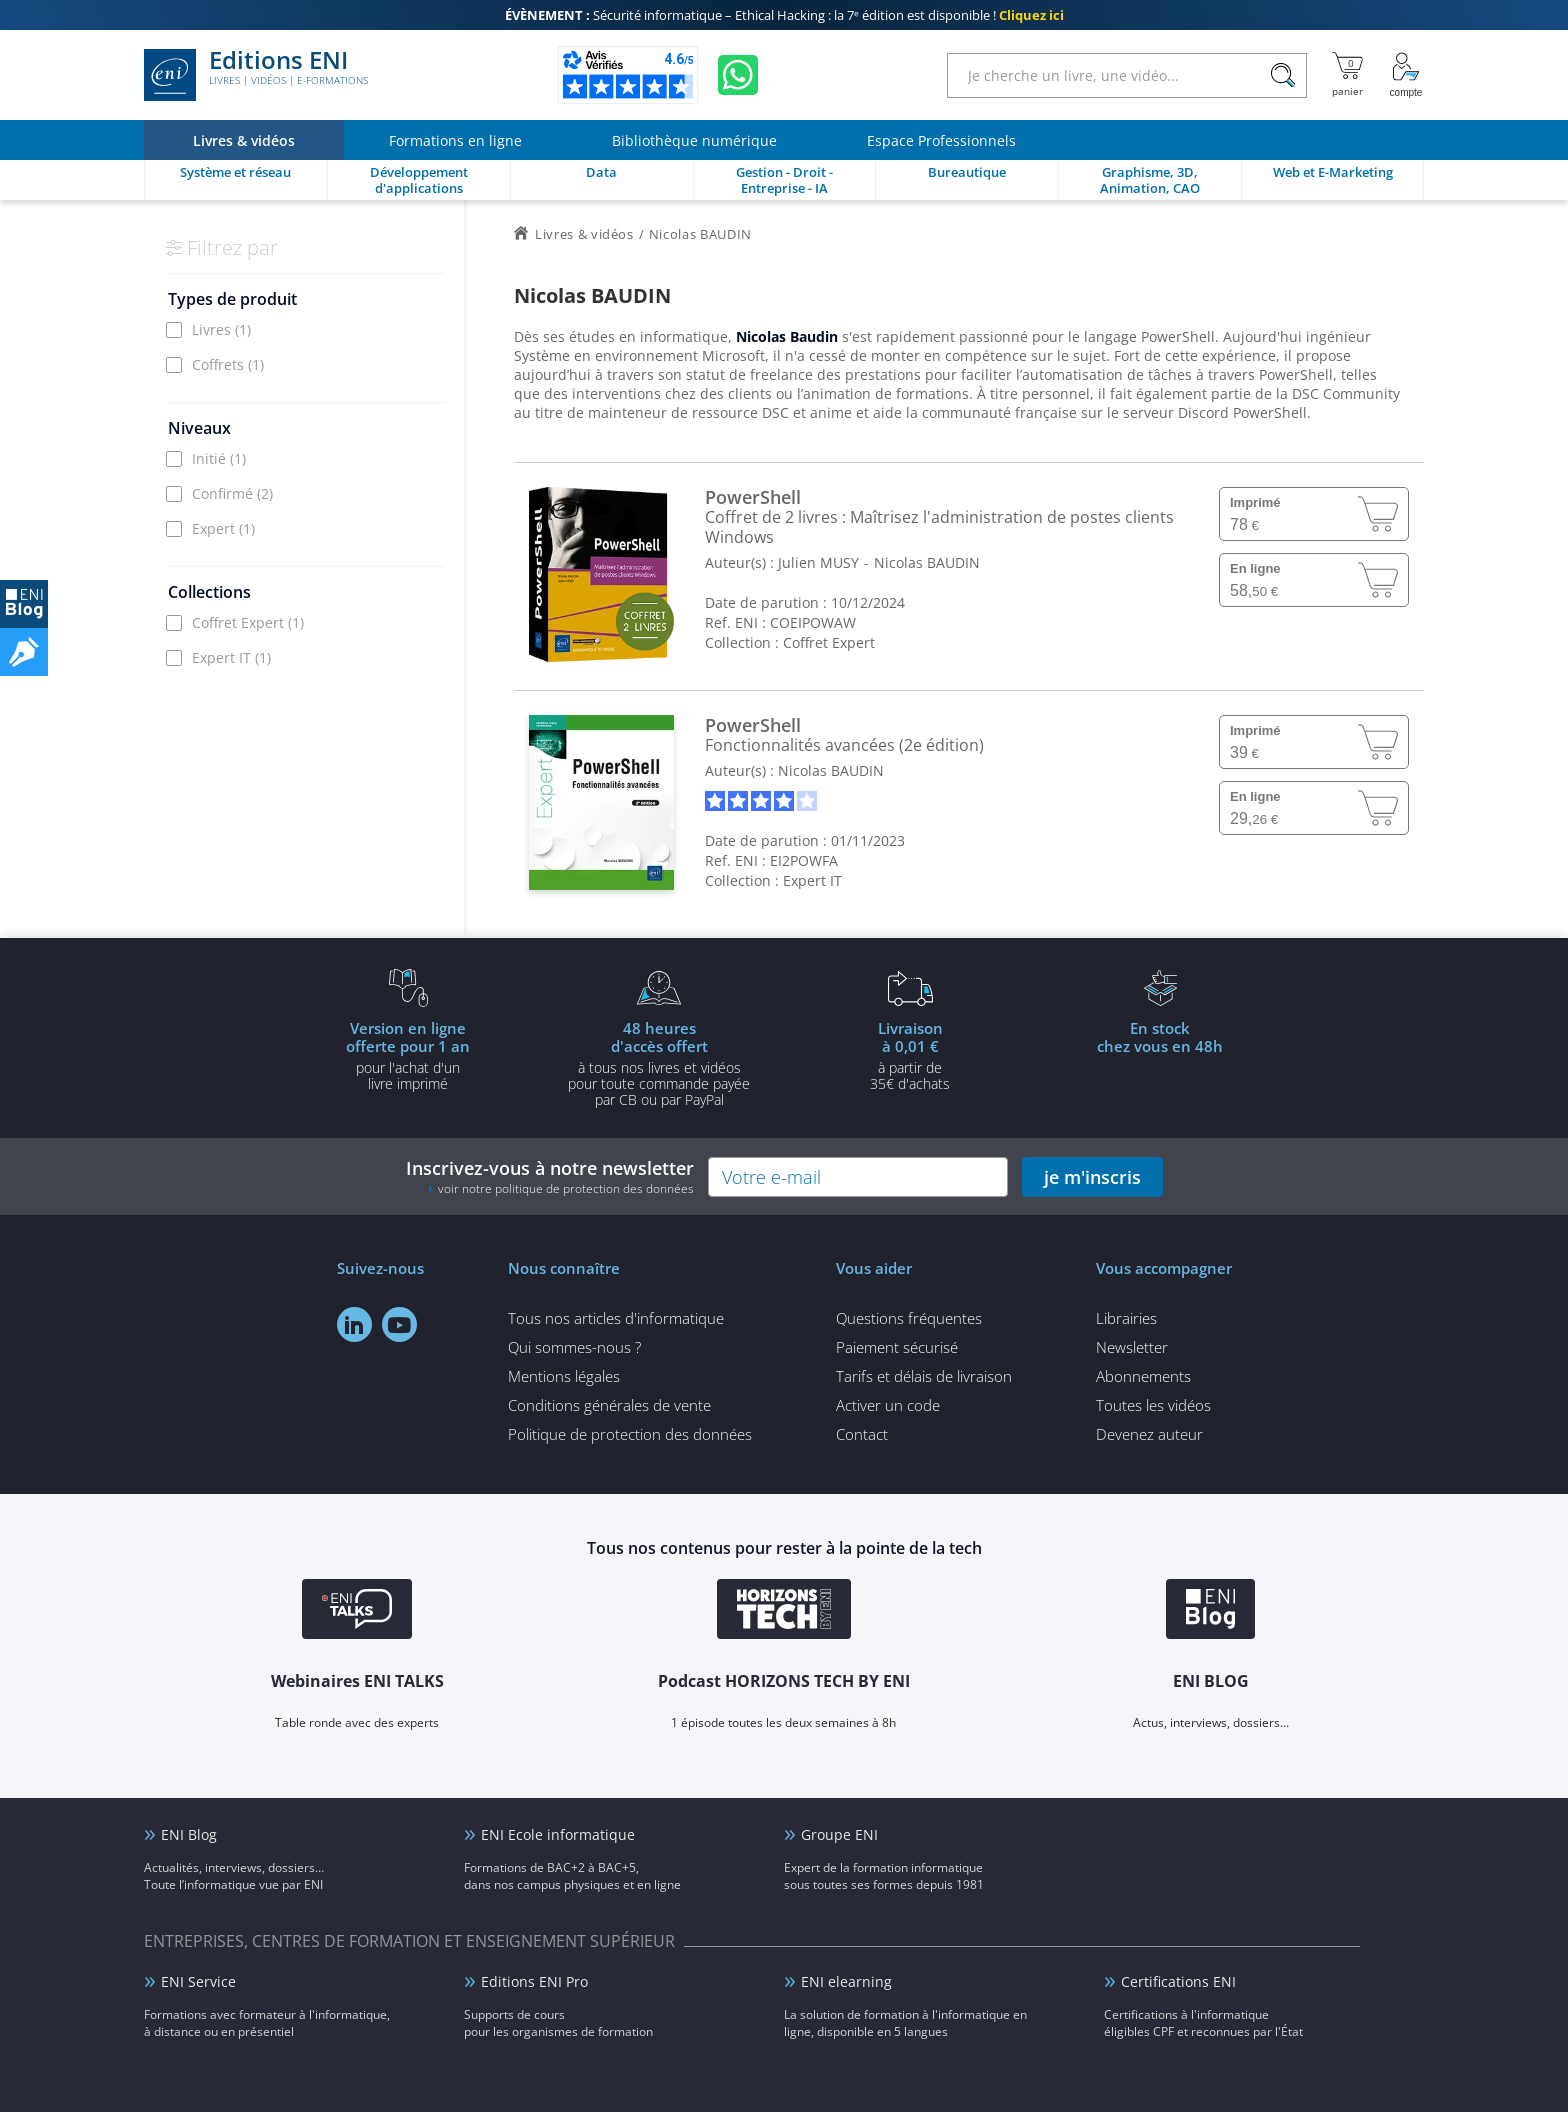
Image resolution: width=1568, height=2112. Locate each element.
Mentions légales (564, 1376)
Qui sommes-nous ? (574, 1347)
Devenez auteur (1149, 1434)
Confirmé (232, 493)
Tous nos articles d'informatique (616, 1318)
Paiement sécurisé (897, 1347)
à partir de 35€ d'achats (910, 1055)
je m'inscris (1092, 1177)
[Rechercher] (1282, 75)
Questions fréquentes (909, 1318)
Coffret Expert (248, 622)
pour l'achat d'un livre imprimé (408, 1055)
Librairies (1126, 1318)
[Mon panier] (1347, 75)
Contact (862, 1434)
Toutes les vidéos (1153, 1405)
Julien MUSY (818, 562)
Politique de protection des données (630, 1434)
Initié (219, 458)
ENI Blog (189, 1834)
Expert (223, 528)
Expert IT (231, 657)
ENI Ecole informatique (558, 1834)
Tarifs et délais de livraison (924, 1376)
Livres (221, 329)
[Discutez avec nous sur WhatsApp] (738, 75)
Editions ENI (256, 75)
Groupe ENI (839, 1834)
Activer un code (888, 1405)
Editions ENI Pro (534, 1981)
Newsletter (1132, 1347)
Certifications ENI (1178, 1981)
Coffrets (228, 364)
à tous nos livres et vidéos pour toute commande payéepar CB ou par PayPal (659, 1063)
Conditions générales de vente (609, 1405)
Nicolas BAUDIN (927, 562)
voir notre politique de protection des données (566, 1188)
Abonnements (1143, 1376)
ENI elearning (846, 1981)
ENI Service (198, 1981)
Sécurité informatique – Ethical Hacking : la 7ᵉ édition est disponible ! (784, 15)
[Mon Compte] (1406, 75)
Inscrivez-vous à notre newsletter (550, 1176)
